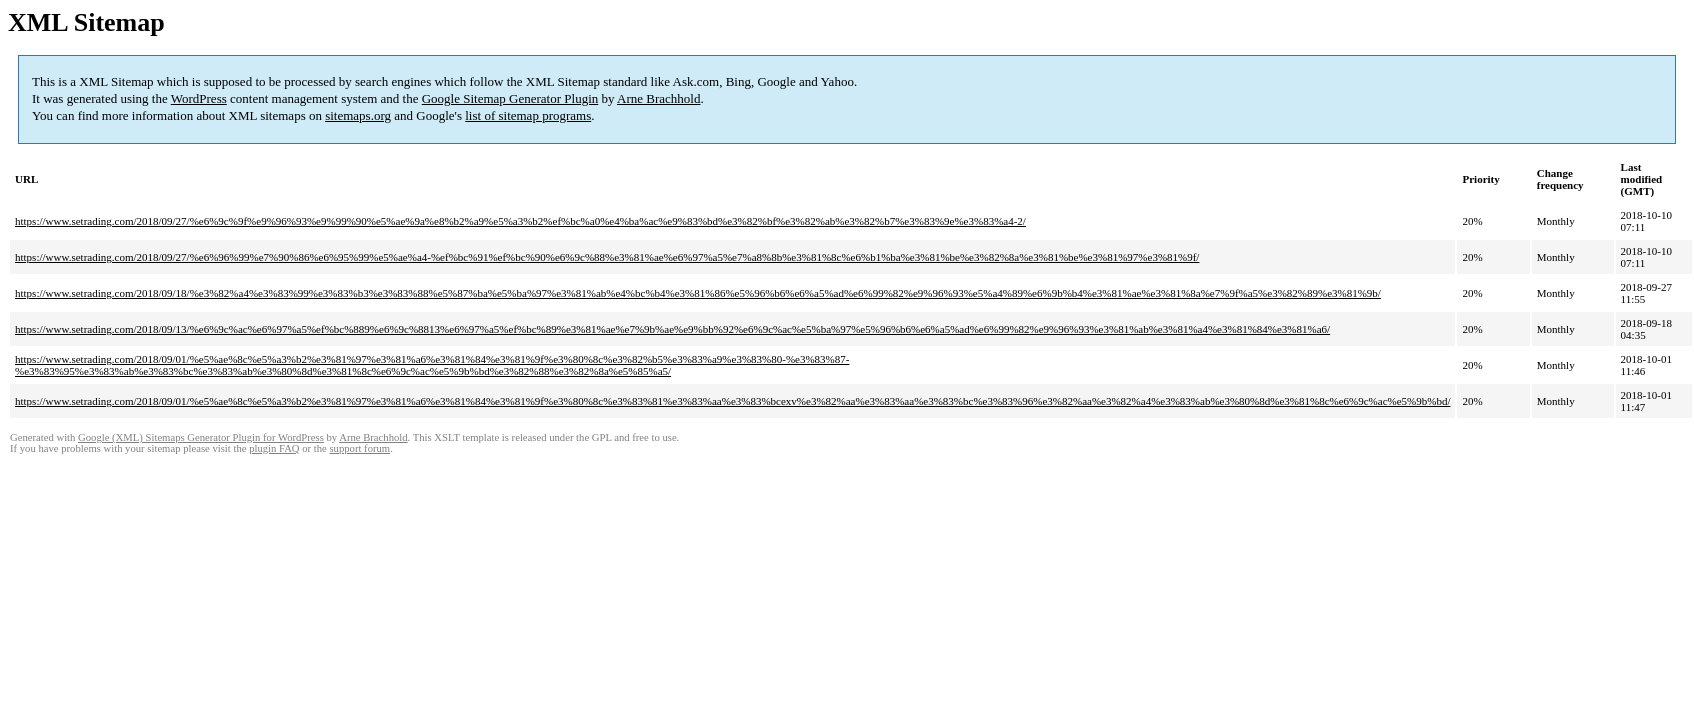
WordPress (199, 98)
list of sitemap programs (528, 115)
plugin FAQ (274, 448)
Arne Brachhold (658, 98)
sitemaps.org (358, 115)
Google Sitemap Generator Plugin (510, 98)
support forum (359, 448)
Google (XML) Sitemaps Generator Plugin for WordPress (201, 437)
